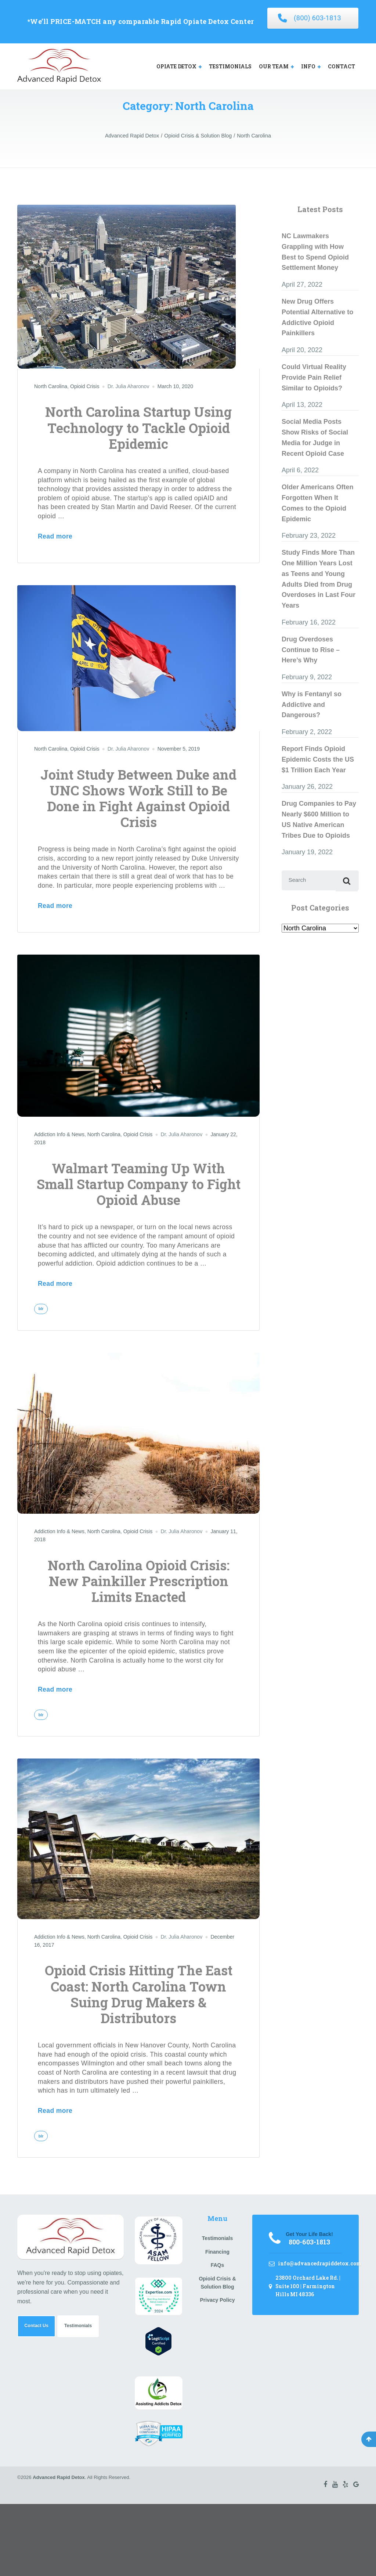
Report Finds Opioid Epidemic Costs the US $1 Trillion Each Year (318, 759)
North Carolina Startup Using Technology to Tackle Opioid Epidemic (138, 427)
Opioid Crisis (84, 386)
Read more (55, 536)
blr (41, 1309)
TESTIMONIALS (230, 66)
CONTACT (341, 66)
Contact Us (38, 2331)
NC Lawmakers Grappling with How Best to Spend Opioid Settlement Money (315, 251)
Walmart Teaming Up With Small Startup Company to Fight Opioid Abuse (139, 1184)
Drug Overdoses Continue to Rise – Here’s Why (311, 650)
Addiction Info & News (59, 1134)
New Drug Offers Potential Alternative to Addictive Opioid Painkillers (317, 317)
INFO (308, 66)
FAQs (217, 2269)
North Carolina (50, 386)
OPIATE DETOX (176, 66)
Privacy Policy (217, 2304)
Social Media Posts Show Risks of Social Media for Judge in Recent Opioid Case (315, 437)
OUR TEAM (274, 66)
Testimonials (85, 2331)
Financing (217, 2256)
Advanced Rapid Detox (59, 2481)
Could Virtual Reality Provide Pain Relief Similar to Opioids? (314, 377)
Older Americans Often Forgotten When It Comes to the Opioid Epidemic (317, 502)
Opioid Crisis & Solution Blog (217, 2287)
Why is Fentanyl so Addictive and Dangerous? (311, 704)
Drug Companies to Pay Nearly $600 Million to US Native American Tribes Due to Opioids (319, 819)
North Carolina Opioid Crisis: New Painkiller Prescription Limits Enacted (138, 1582)
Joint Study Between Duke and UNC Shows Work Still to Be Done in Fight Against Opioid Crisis (138, 798)
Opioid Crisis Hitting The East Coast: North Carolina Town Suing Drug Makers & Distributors (138, 1997)
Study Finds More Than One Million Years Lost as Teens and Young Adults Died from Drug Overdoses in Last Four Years (318, 579)
